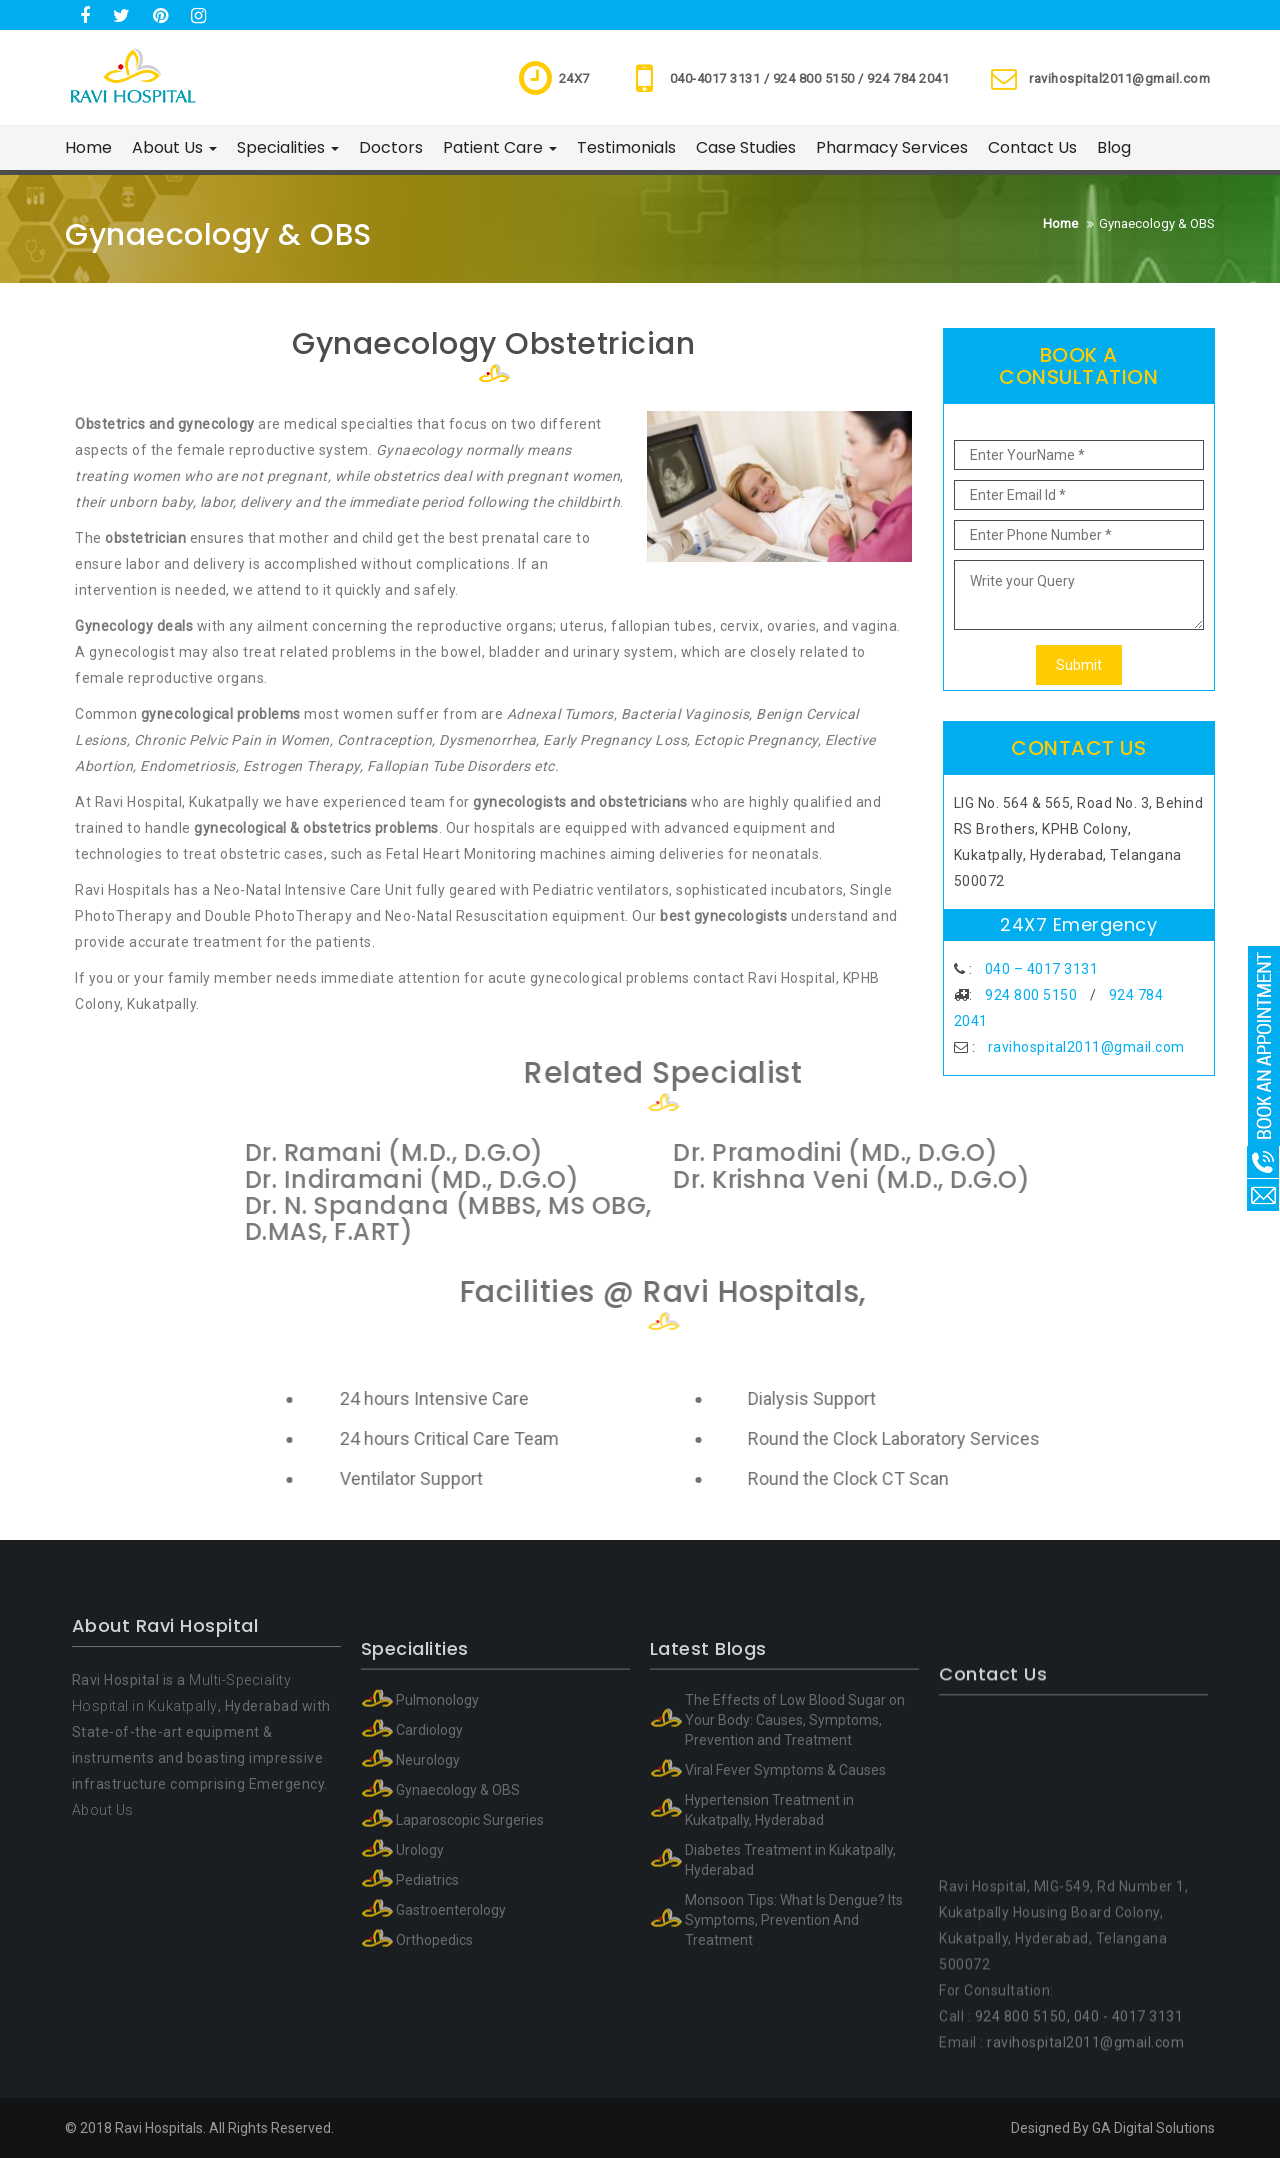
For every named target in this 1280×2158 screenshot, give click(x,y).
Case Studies (746, 147)
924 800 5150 (1031, 995)
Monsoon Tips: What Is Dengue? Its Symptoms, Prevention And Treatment (794, 2093)
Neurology (428, 1933)
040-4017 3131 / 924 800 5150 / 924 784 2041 (810, 78)
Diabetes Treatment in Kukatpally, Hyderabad (790, 2033)
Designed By (1050, 2128)
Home (88, 147)
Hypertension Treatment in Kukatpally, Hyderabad (769, 1983)
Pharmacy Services (892, 147)
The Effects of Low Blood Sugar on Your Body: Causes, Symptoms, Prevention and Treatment (795, 1893)
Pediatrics (427, 2053)
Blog (1114, 147)
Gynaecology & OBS (458, 1963)
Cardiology (429, 1903)
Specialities (288, 147)
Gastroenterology (451, 2083)
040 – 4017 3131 (1042, 969)
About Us (174, 147)
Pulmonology (437, 1873)
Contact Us (1032, 147)
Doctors (391, 147)
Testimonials (626, 147)
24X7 (574, 78)
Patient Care (500, 147)
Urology (420, 2023)
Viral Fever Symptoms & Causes (785, 1943)
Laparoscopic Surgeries (470, 1993)
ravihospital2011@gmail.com (1119, 78)
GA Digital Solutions (1153, 2128)
